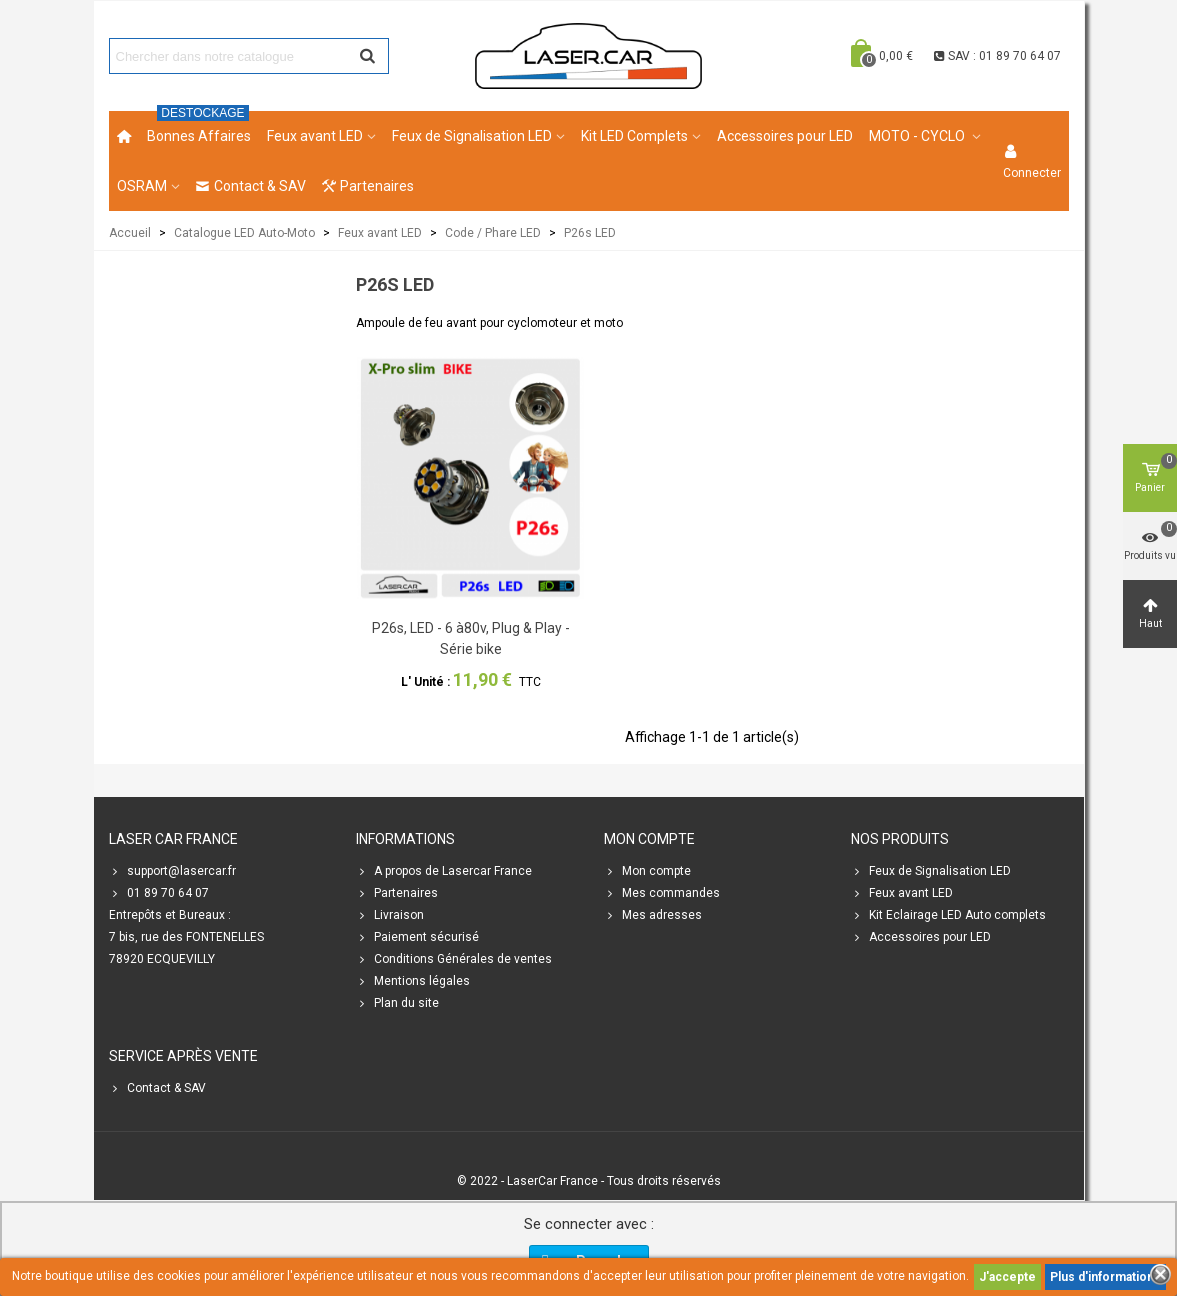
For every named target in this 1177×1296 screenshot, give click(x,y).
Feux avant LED (315, 136)
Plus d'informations (1105, 1277)
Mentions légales (413, 981)
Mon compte (647, 871)
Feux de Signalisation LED (472, 136)
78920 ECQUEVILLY (162, 959)
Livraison (390, 915)
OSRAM (142, 186)
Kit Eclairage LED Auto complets (948, 915)
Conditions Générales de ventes (454, 959)
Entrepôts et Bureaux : (170, 915)
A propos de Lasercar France (444, 871)
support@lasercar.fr (172, 871)
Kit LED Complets (634, 136)
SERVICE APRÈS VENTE (183, 1056)
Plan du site (397, 1003)
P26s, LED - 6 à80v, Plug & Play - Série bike (471, 638)
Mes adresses (653, 915)
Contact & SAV (251, 186)
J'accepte (1007, 1277)
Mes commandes (662, 893)
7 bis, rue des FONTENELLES (186, 937)
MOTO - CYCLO (918, 136)
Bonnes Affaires (199, 127)
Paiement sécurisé (417, 937)
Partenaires (368, 186)
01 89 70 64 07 (159, 893)
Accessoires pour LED (785, 136)
